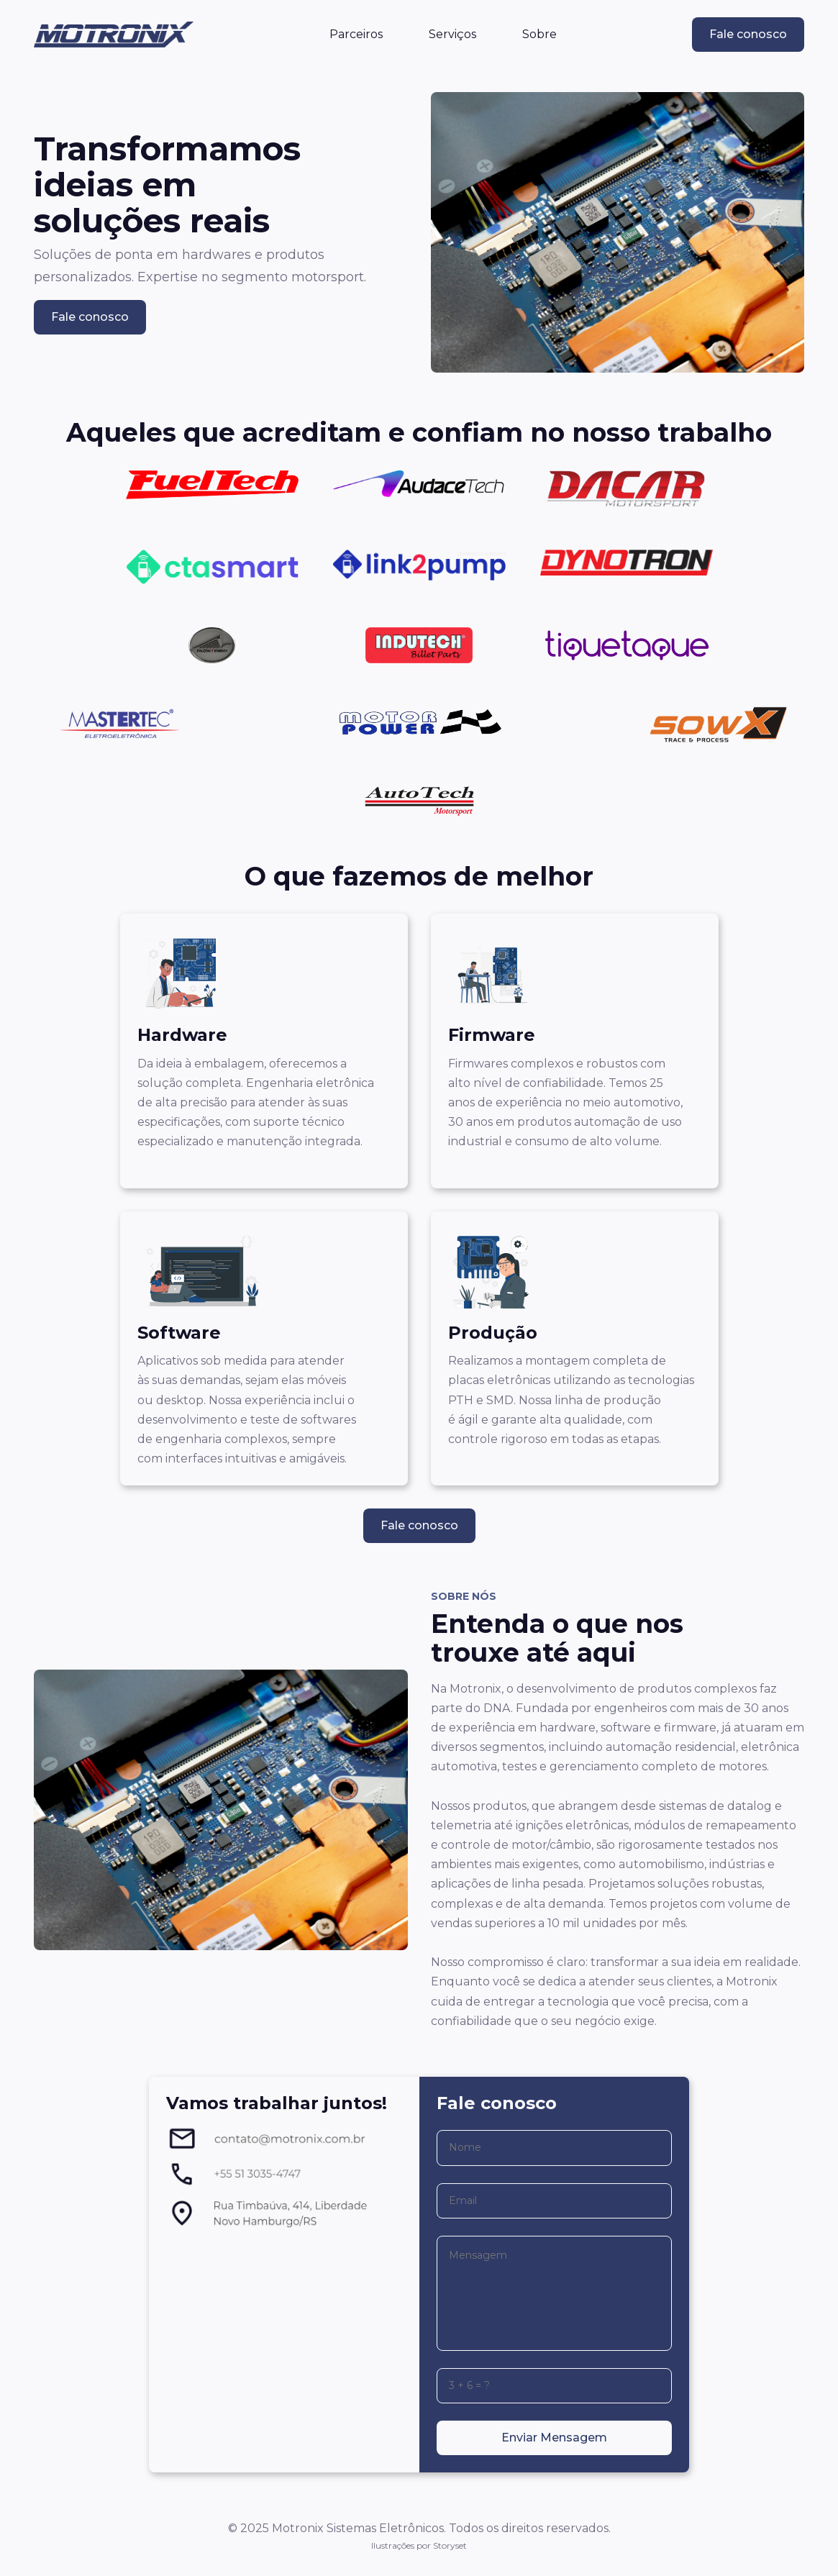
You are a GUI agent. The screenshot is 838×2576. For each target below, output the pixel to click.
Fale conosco (748, 34)
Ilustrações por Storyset (419, 2545)
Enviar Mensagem (554, 2437)
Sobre (539, 34)
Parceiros (356, 34)
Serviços (452, 34)
